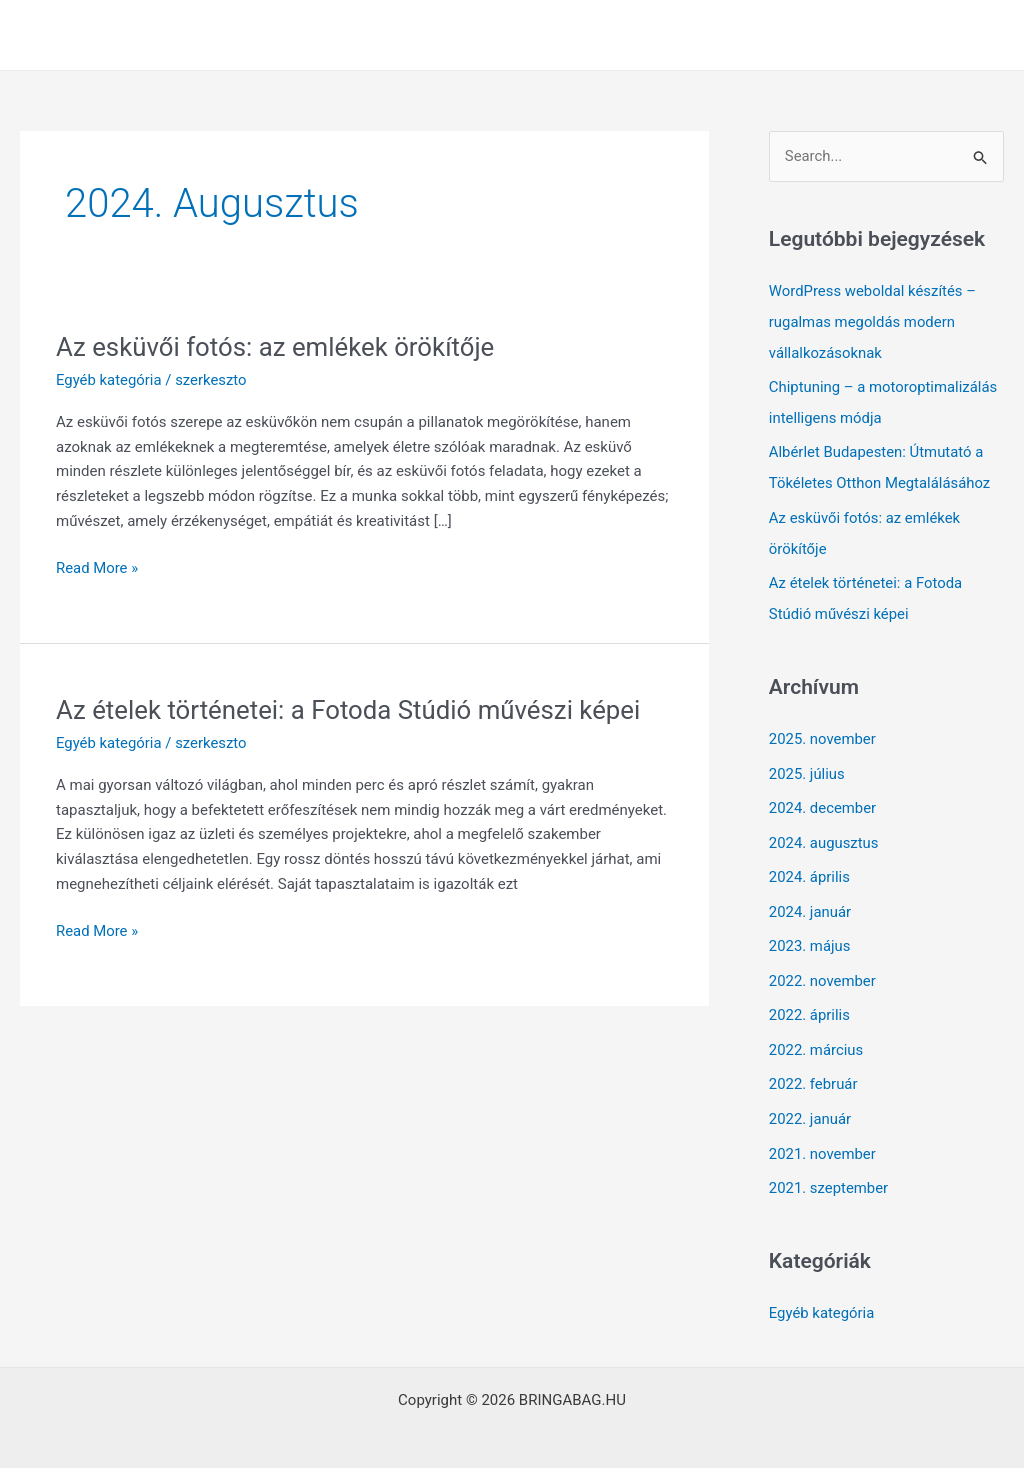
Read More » (97, 568)
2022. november (823, 967)
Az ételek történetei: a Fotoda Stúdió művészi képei (350, 710)
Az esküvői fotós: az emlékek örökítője (277, 347)
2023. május (810, 933)
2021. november (823, 1136)
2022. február (813, 1068)
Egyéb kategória (109, 380)
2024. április (810, 866)
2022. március (816, 1035)
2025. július (807, 765)
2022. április (810, 1001)
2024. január (810, 900)
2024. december (823, 798)
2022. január (810, 1102)
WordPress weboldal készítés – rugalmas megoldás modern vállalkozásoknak (873, 321)
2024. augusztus (824, 832)
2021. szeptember (829, 1170)
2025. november (823, 731)
